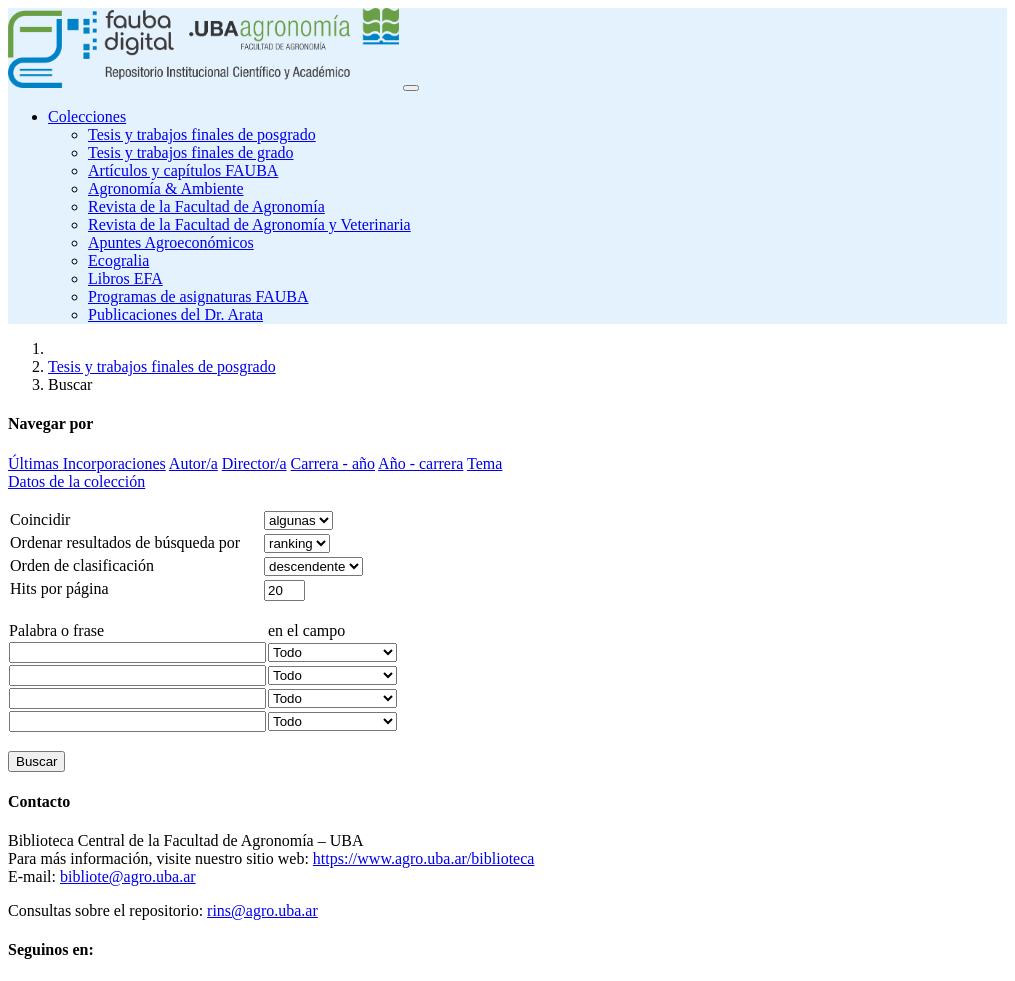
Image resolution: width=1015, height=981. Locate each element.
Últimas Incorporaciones (87, 463)
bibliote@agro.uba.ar (128, 876)
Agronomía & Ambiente (166, 188)
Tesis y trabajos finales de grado (190, 152)
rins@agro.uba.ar (262, 910)
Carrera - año (333, 463)
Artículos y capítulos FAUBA (183, 170)
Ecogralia (118, 260)
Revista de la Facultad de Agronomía (206, 206)
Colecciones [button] (87, 116)
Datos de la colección (76, 481)
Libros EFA (125, 278)
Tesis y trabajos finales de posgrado (202, 134)
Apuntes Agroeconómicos (171, 242)
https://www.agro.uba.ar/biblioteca (424, 858)
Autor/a (193, 463)
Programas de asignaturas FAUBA (198, 296)
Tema (484, 463)
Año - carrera (420, 463)
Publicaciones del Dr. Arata (175, 314)
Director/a (254, 463)
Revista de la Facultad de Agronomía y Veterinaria (249, 224)
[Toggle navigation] (411, 88)
